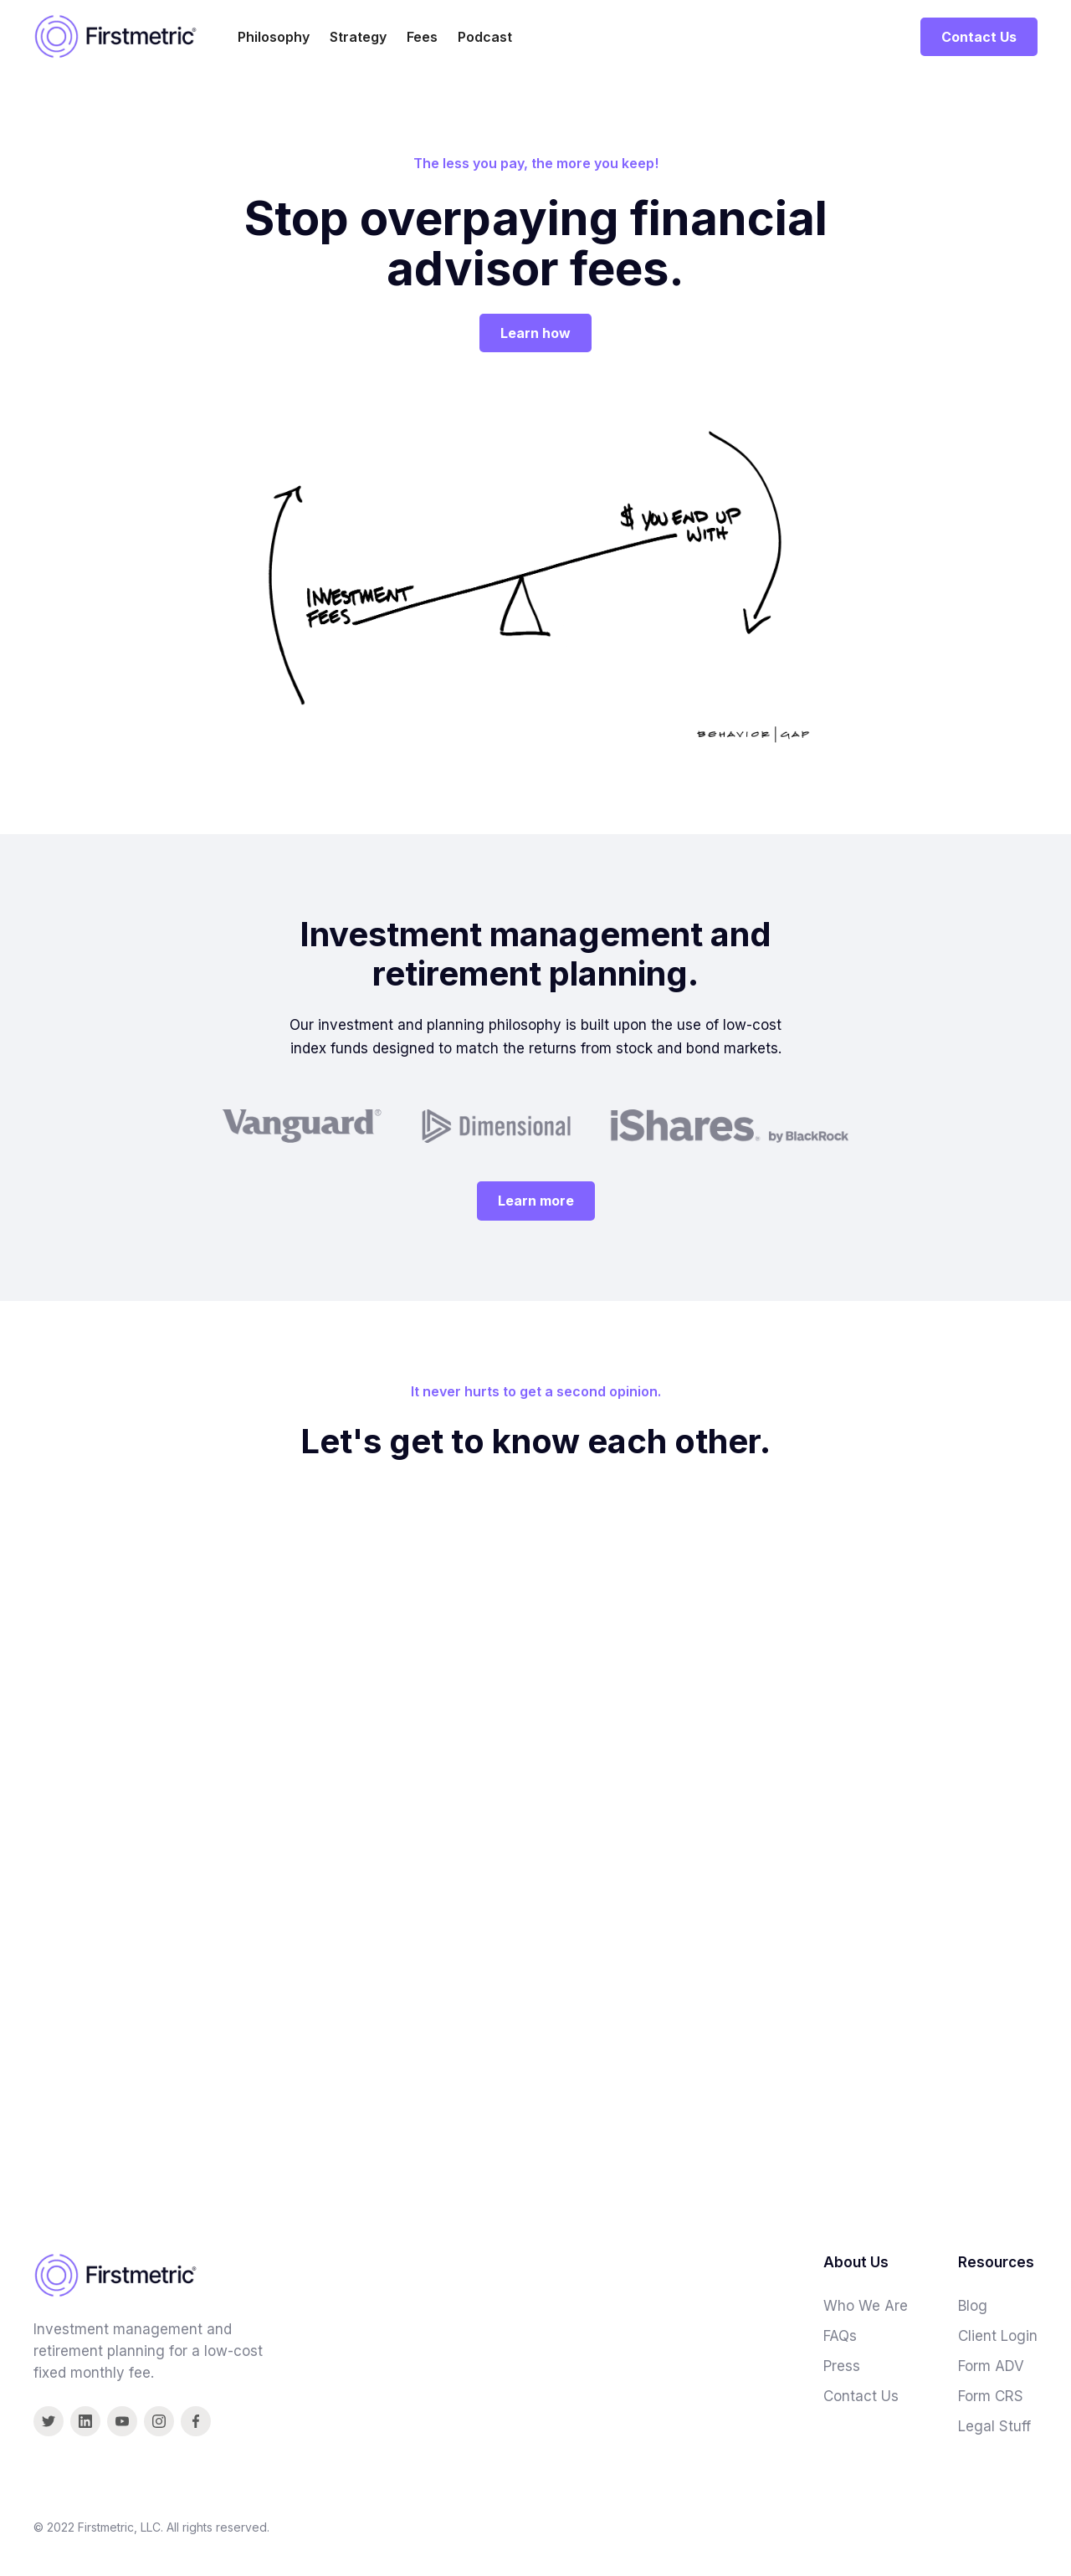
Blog (972, 2305)
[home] (115, 36)
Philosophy (274, 36)
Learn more (536, 1200)
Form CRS (990, 2396)
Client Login (998, 2336)
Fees (422, 36)
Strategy (358, 36)
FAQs (840, 2336)
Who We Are (865, 2305)
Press (841, 2366)
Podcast (485, 36)
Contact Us (979, 36)
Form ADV (991, 2366)
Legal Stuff (994, 2426)
